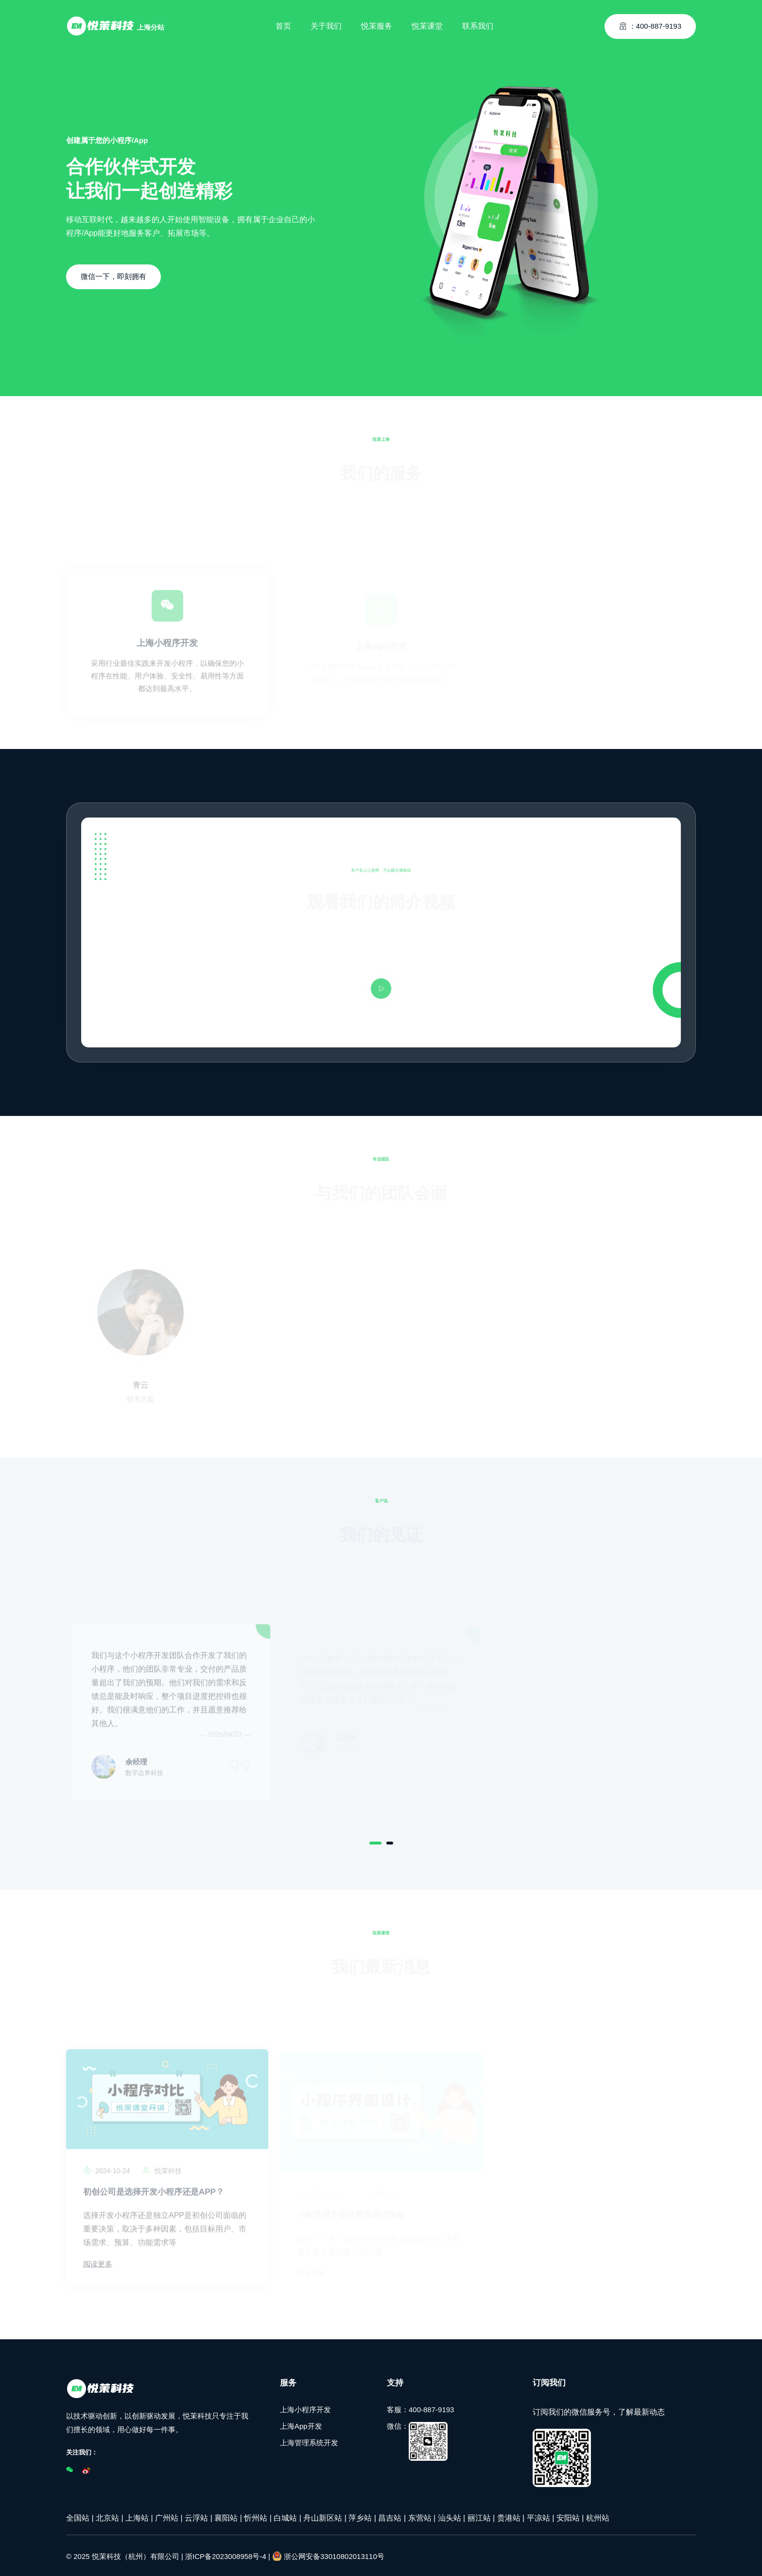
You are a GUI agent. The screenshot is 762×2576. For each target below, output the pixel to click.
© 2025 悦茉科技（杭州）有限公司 (122, 2554)
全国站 (77, 2516)
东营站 (420, 2516)
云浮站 (196, 2516)
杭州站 (597, 2516)
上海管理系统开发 (309, 2441)
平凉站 (538, 2516)
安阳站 (568, 2516)
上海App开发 (301, 2424)
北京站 (107, 2516)
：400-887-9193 (650, 21)
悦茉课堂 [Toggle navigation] (427, 21)
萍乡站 (360, 2516)
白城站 (285, 2516)
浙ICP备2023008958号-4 (225, 2554)
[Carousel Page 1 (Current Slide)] (375, 1841)
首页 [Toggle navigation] (283, 21)
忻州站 (255, 2516)
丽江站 (479, 2516)
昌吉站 (389, 2516)
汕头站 (449, 2516)
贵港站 (508, 2516)
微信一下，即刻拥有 (113, 276)
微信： (417, 2439)
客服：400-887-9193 (420, 2407)
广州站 (166, 2516)
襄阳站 (226, 2516)
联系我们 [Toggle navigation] (477, 21)
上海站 (137, 2516)
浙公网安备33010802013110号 (328, 2554)
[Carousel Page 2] (389, 1841)
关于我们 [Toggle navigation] (326, 21)
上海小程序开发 (305, 2407)
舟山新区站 (322, 2516)
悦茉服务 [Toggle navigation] (376, 21)
